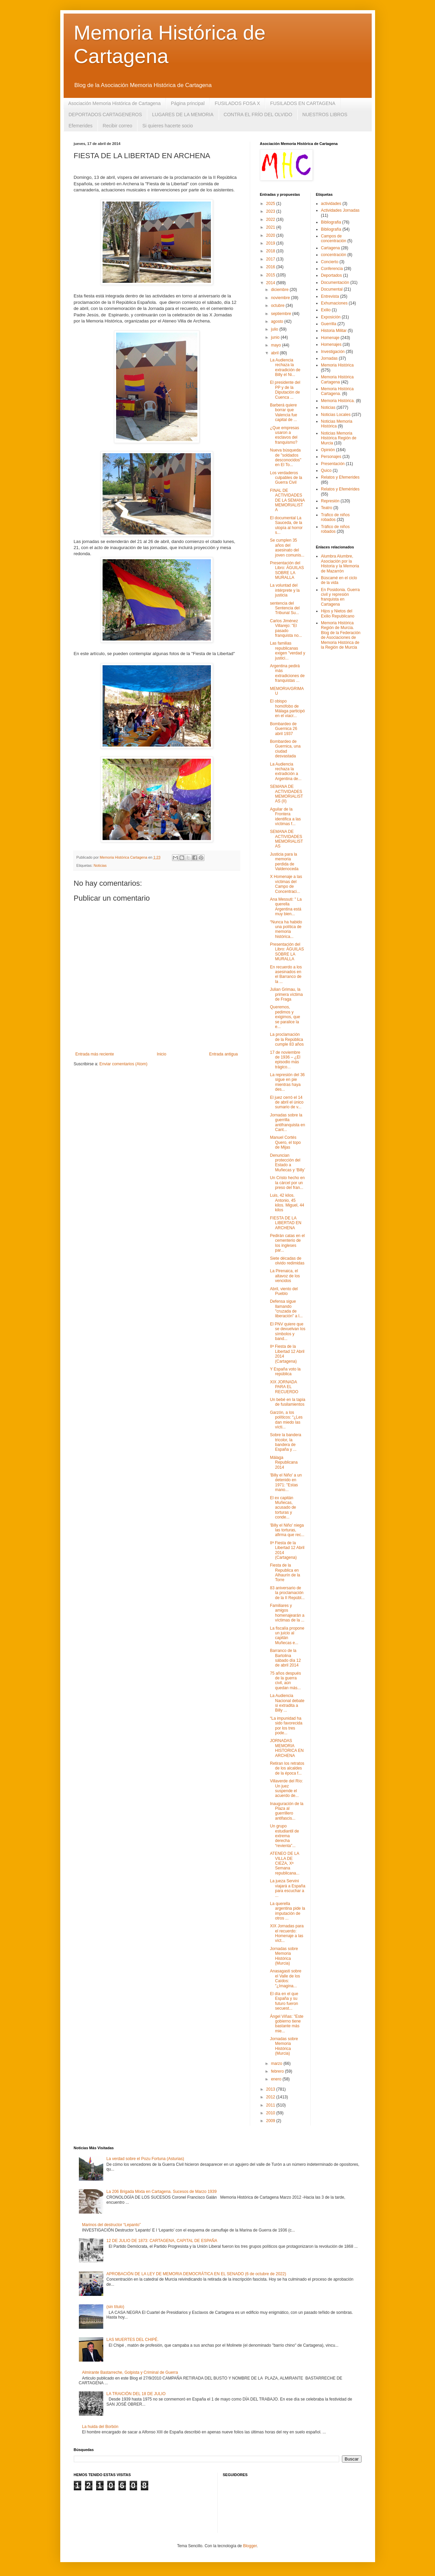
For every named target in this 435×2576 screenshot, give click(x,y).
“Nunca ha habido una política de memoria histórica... (286, 929)
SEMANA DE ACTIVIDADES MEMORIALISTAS (286, 839)
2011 (271, 2105)
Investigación (333, 351)
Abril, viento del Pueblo (284, 1291)
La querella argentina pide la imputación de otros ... (287, 1911)
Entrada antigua (223, 1054)
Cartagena (330, 248)
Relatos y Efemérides (340, 489)
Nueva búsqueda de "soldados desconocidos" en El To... (285, 457)
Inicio (161, 1054)
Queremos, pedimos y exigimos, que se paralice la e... (285, 1017)
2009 (271, 2120)
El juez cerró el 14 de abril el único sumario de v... (286, 1102)
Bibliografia (331, 222)
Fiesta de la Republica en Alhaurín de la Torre (285, 1572)
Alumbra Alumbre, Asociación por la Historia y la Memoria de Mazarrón (340, 563)
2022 (271, 219)
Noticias (100, 865)
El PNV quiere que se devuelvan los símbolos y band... (287, 1331)
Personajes (331, 456)
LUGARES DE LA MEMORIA (182, 114)
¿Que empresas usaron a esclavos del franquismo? (284, 435)
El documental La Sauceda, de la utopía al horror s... (286, 525)
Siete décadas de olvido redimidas (287, 1260)
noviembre (281, 297)
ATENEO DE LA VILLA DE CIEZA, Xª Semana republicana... (284, 1863)
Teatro (326, 507)
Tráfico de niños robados (335, 529)
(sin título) (115, 2306)
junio (276, 337)
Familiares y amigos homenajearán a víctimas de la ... (287, 1612)
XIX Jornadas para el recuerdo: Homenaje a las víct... (286, 1933)
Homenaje (330, 337)
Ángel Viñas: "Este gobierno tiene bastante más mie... (286, 2023)
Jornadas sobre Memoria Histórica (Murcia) (284, 1956)
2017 (271, 259)
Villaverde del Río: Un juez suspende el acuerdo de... (286, 1788)
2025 (271, 203)
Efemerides (81, 125)
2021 (271, 227)
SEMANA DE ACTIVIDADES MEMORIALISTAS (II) (286, 793)
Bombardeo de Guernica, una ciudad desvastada (285, 748)
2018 (271, 251)
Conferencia (332, 268)
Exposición (331, 317)
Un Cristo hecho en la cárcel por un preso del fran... (287, 1182)
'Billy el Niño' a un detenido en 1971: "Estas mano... (286, 1482)
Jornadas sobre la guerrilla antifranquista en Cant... (287, 1122)
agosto (277, 321)
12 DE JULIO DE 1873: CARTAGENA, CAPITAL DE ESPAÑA (161, 2240)
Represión (330, 501)
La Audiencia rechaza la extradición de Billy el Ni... (285, 367)
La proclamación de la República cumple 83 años (287, 1039)
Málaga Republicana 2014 (284, 1462)
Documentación (335, 282)
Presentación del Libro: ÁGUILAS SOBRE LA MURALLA (287, 570)
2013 (271, 2089)
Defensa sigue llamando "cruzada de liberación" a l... (286, 1308)
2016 (271, 267)
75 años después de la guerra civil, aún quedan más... (285, 1680)
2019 (271, 243)
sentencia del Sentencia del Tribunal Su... (285, 608)
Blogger (250, 2545)
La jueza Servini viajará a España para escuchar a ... (287, 1888)
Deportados (331, 275)
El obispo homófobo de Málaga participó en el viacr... (287, 708)
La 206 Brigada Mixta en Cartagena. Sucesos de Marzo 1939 (161, 2191)
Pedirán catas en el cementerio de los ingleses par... (287, 1243)
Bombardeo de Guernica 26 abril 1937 (283, 728)
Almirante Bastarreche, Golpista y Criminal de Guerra (130, 2372)
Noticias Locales (335, 414)
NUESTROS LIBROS (324, 114)
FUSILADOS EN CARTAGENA (302, 103)
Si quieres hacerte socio (167, 125)
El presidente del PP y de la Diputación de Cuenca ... (285, 389)
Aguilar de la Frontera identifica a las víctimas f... (285, 816)
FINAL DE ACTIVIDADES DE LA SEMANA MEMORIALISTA (287, 500)
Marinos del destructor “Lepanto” (111, 2224)
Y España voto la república (285, 1371)
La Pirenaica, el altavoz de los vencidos (285, 1276)
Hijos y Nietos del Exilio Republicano (337, 613)
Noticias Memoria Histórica (336, 423)
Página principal (188, 103)
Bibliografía (331, 229)
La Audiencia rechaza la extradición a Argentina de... (285, 771)
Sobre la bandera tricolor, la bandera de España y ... (285, 1442)
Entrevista (330, 296)
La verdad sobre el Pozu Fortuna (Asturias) (145, 2158)
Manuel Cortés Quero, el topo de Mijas (285, 1142)
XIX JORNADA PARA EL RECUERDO (284, 1387)
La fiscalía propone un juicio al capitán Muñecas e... (287, 1635)
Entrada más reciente (94, 1054)
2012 (271, 2097)
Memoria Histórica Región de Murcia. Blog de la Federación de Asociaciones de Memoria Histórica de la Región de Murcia (341, 635)
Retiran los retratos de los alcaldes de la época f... (287, 1768)
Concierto (329, 261)
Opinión (328, 449)
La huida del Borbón (100, 2426)
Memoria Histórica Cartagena (337, 379)
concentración (333, 254)
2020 (271, 235)
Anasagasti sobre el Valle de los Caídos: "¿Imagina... (285, 1978)
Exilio (326, 310)
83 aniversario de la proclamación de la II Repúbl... (287, 1593)
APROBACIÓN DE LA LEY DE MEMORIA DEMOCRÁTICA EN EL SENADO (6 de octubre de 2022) (196, 2273)
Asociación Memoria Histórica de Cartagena (114, 103)
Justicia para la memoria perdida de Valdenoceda (284, 861)
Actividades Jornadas (340, 210)
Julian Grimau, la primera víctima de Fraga (286, 994)
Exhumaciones (334, 303)
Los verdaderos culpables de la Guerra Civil (286, 477)
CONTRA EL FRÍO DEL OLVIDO (258, 114)
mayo (276, 345)
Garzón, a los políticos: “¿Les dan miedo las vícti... (286, 1419)
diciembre (280, 289)
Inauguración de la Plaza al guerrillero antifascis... (286, 1811)
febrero (278, 2071)
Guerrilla (328, 323)
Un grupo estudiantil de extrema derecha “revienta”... (284, 1836)
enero (276, 2079)
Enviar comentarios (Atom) (124, 1064)
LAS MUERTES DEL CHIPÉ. (132, 2339)
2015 (271, 275)
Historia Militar (334, 330)
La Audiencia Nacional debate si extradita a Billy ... (287, 1703)
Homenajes (331, 344)
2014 (271, 282)
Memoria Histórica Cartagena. (337, 391)
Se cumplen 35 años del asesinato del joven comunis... (287, 547)
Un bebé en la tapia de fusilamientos (287, 1402)
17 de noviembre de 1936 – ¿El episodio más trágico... (285, 1059)
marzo (277, 2063)
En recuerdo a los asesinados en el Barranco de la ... (286, 974)
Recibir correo (117, 125)
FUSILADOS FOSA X (237, 103)
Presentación (333, 463)
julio (275, 329)
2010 (271, 2113)
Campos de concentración (333, 238)
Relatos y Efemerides (340, 477)
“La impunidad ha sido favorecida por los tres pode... (286, 1725)
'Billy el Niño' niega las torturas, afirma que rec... (287, 1530)
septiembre (281, 313)
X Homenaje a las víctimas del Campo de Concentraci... (286, 884)
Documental (332, 289)
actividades (331, 203)
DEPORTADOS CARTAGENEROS (105, 114)
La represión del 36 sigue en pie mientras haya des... (287, 1082)
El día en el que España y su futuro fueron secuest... (284, 2001)
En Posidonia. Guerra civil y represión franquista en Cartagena (340, 597)
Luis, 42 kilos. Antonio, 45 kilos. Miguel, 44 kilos (287, 1202)
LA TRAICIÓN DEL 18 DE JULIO (136, 2393)
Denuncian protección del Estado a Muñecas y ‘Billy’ (287, 1162)
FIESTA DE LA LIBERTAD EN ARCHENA (285, 1223)
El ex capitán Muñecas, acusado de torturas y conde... (283, 1507)
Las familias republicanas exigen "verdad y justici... (287, 650)
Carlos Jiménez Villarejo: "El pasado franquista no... (286, 628)
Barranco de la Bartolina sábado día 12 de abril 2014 (285, 1658)
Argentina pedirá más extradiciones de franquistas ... (287, 673)
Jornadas (329, 358)
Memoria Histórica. (338, 400)
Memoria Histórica (337, 365)
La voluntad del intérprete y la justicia (285, 590)
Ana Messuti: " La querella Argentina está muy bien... (286, 906)
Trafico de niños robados (335, 517)
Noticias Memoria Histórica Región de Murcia (338, 438)
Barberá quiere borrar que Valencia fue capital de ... (283, 412)
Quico (326, 470)
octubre (278, 305)
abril (275, 353)
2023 (271, 211)
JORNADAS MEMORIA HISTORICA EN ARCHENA (286, 1748)
